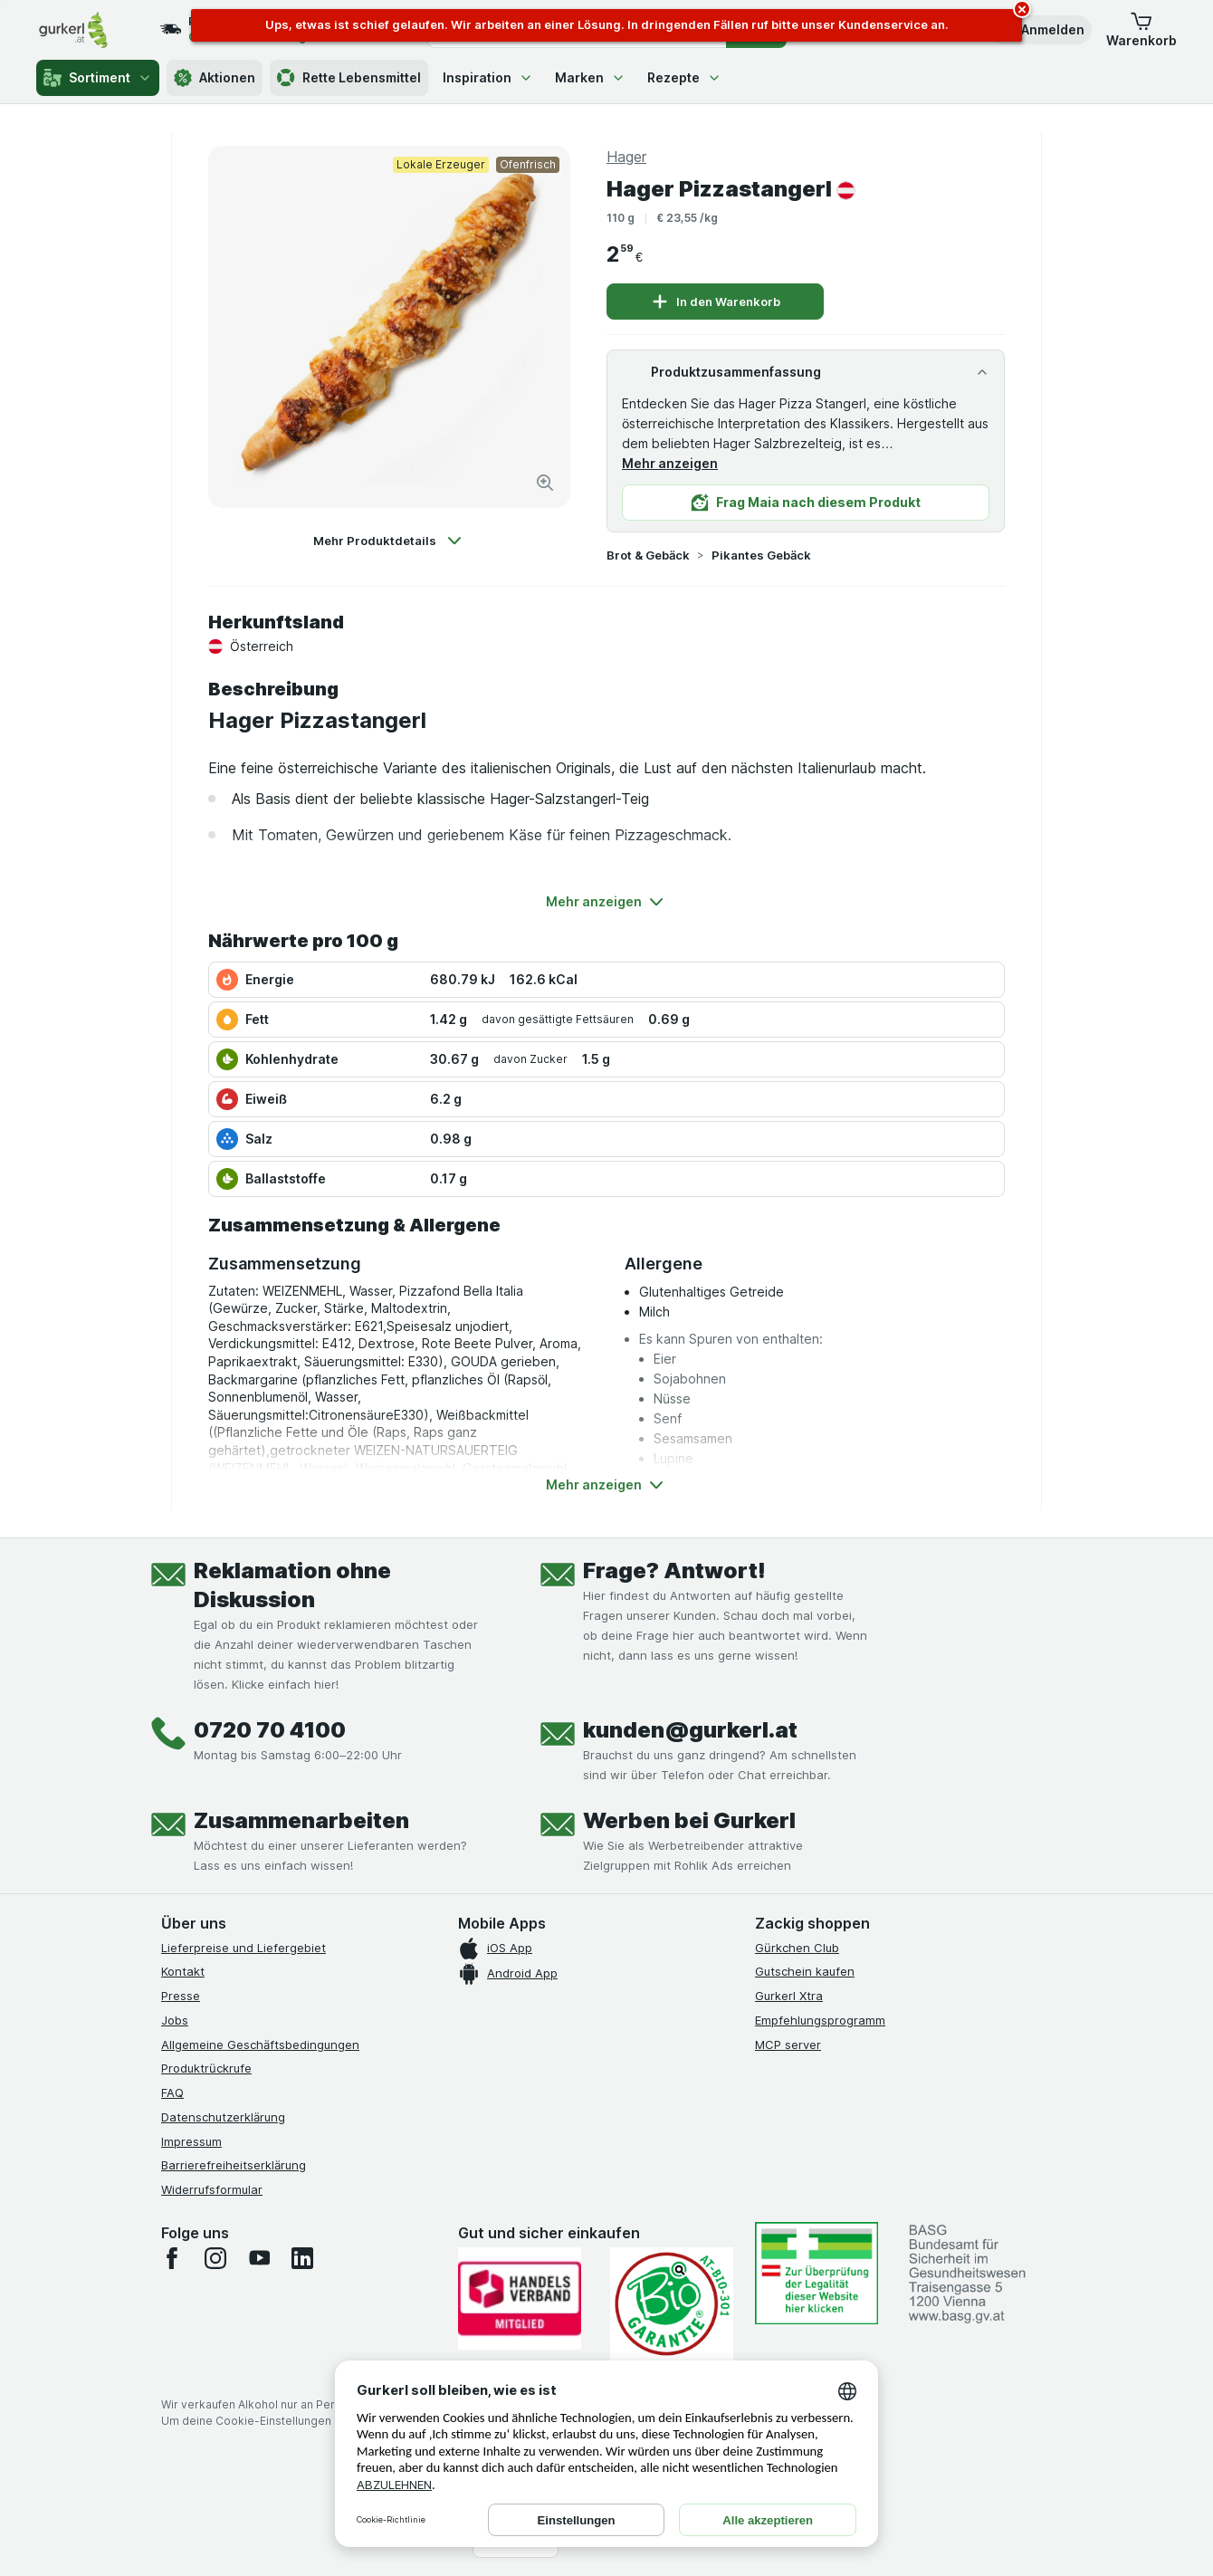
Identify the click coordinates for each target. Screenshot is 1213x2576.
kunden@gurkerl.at (690, 1730)
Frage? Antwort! (674, 1570)
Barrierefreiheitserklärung (233, 2165)
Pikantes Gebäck (761, 555)
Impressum (191, 2141)
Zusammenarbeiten (301, 1820)
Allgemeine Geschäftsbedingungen (260, 2044)
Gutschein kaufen (805, 1971)
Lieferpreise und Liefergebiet (243, 1947)
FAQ (172, 2092)
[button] (1040, 29)
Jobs (174, 2020)
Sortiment (97, 78)
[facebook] (172, 2258)
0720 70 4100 (270, 1730)
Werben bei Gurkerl (689, 1820)
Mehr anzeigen (670, 463)
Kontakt (183, 1971)
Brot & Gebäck (648, 555)
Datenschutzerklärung (223, 2117)
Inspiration (488, 77)
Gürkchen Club (797, 1947)
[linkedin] (302, 2258)
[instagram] (215, 2258)
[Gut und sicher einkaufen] (671, 2304)
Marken (590, 77)
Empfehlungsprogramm (820, 2020)
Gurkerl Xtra (789, 1995)
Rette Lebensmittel (349, 78)
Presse (180, 1995)
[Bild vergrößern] (544, 482)
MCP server (788, 2044)
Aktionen (214, 78)
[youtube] (259, 2258)
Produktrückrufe (206, 2068)
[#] (816, 2273)
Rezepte (684, 77)
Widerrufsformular (212, 2189)
